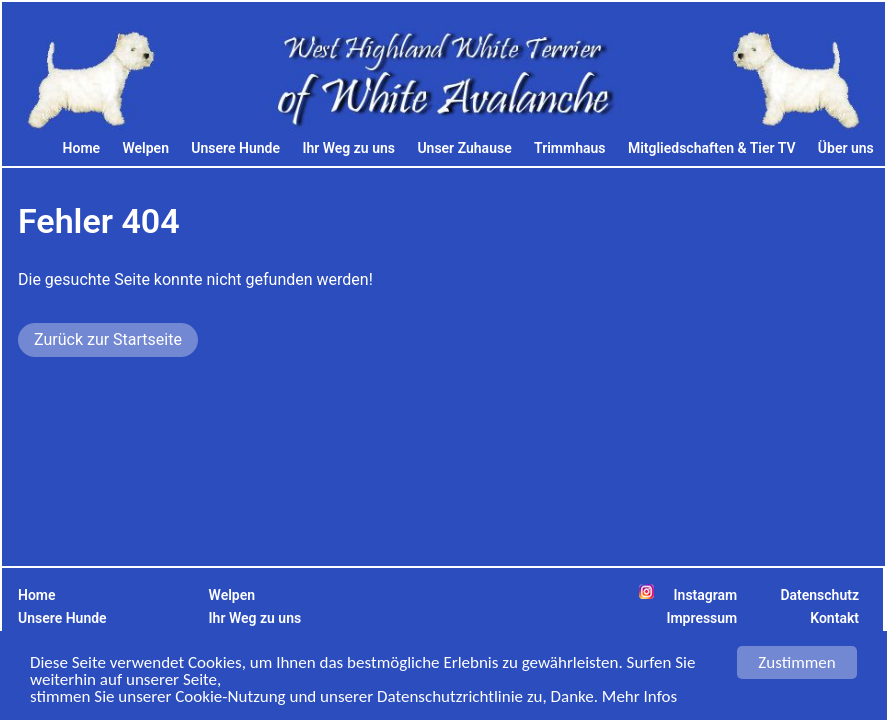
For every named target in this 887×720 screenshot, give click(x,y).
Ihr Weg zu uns (348, 148)
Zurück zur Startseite (108, 339)
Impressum (701, 618)
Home (82, 148)
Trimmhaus (569, 148)
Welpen (146, 148)
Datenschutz (819, 595)
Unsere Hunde (235, 148)
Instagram (706, 595)
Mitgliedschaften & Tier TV (712, 148)
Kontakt (834, 618)
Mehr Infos (639, 697)
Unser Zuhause (464, 148)
